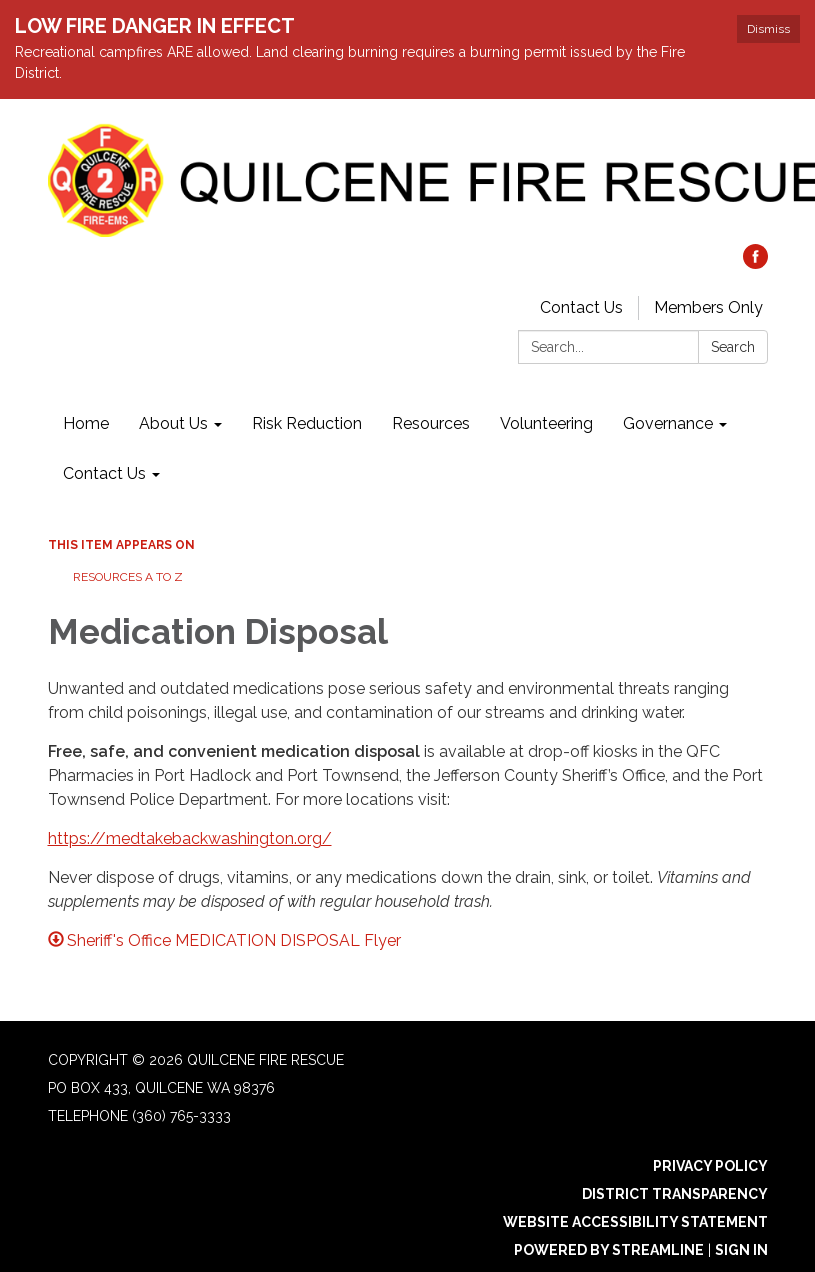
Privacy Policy (710, 1166)
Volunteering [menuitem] (546, 423)
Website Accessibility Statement (635, 1222)
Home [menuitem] (86, 423)
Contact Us (581, 307)
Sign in (741, 1250)
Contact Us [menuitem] (104, 473)
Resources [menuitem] (431, 423)
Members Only (708, 307)
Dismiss (768, 29)
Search (733, 347)
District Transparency (675, 1194)
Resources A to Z (128, 577)
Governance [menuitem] (668, 423)
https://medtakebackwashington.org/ (190, 838)
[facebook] (755, 263)
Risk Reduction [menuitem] (307, 423)
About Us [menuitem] (173, 423)
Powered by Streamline (609, 1250)
